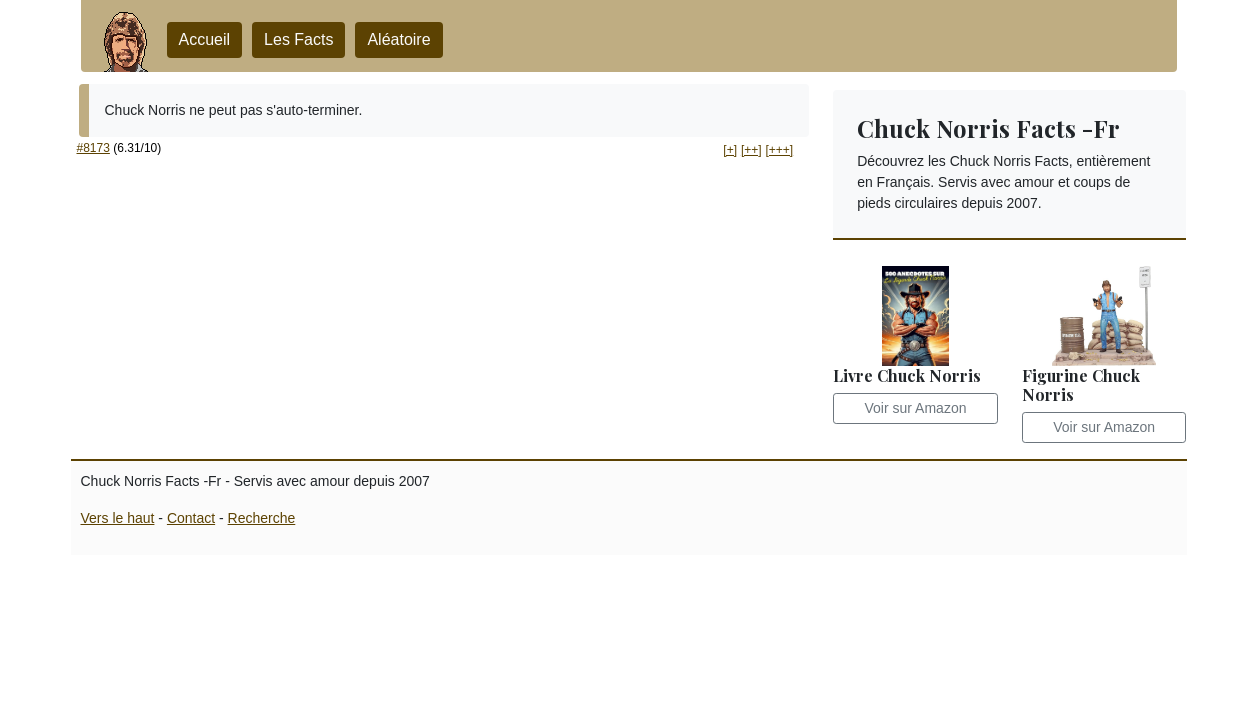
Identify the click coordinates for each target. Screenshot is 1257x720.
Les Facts (298, 39)
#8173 (93, 148)
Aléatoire (398, 39)
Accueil (205, 39)
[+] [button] (730, 150)
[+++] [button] (779, 150)
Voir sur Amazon (916, 408)
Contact (191, 518)
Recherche (262, 518)
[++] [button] (751, 150)
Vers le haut (118, 518)
